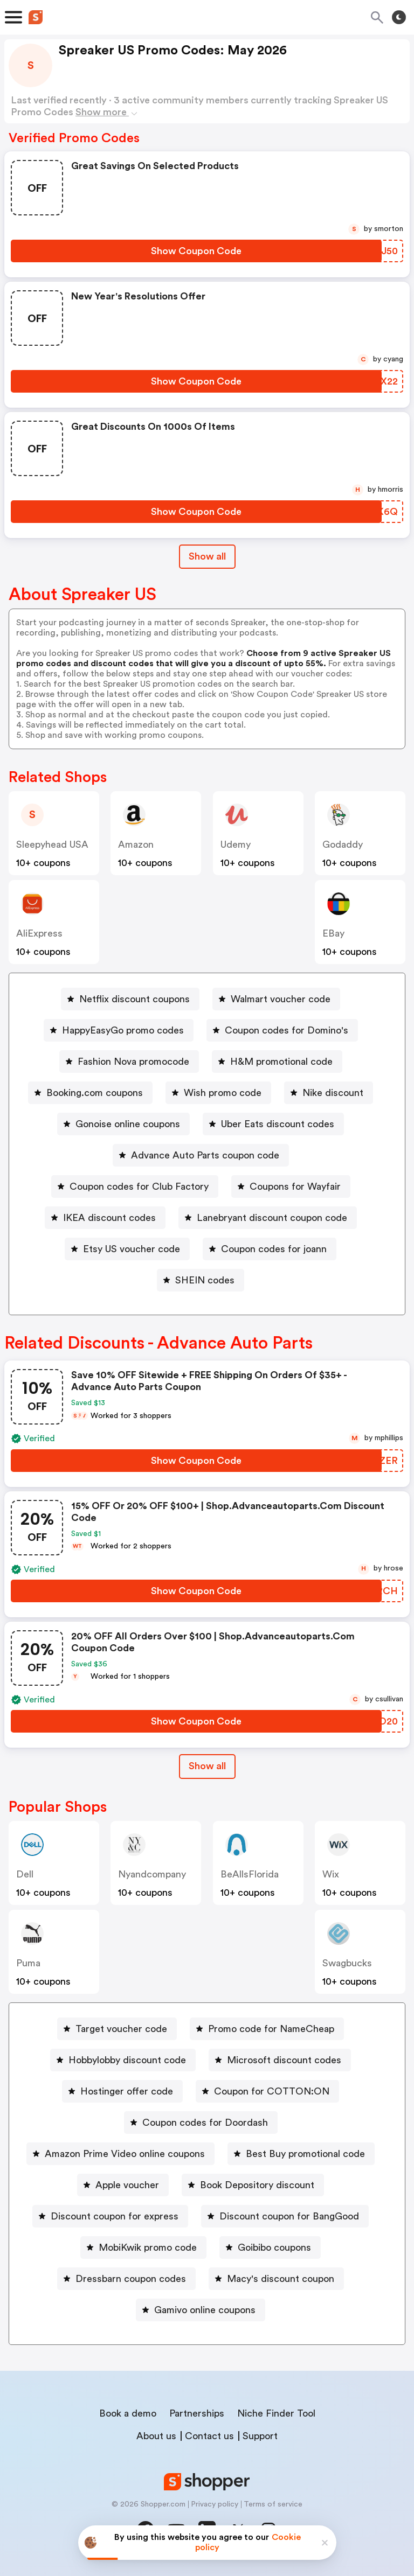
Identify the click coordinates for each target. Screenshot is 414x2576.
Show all (207, 1766)
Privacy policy (214, 2504)
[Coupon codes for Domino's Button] (282, 1030)
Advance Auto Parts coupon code (205, 1155)
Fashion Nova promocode (133, 1061)
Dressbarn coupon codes (130, 2279)
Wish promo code (222, 1093)
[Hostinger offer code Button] (122, 2091)
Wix (330, 1874)
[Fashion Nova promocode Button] (129, 1061)
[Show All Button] (207, 1766)
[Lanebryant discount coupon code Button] (267, 1217)
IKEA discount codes (109, 1218)
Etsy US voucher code (131, 1249)
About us (156, 2436)
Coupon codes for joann (274, 1249)
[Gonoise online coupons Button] (123, 1124)
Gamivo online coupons (205, 2310)
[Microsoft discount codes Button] (280, 2060)
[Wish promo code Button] (218, 1092)
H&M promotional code (281, 1061)
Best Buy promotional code (305, 2154)
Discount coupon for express (114, 2216)
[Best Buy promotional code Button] (301, 2153)
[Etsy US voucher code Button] (127, 1249)
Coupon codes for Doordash (205, 2122)
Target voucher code (121, 2029)
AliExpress (39, 933)
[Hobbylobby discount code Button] (123, 2060)
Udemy (235, 844)
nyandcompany (152, 1874)
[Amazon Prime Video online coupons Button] (120, 2153)
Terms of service (273, 2504)
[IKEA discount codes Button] (105, 1217)
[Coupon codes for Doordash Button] (201, 2122)
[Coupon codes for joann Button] (269, 1249)
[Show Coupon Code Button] (196, 251)
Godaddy (342, 844)
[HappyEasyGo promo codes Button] (119, 1030)
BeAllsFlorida (249, 1874)
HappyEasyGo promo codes (123, 1030)
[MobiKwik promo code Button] (143, 2247)
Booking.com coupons (94, 1093)
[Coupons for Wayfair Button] (290, 1186)
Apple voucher (127, 2185)
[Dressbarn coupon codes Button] (126, 2278)
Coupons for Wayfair (295, 1186)
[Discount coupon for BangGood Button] (285, 2216)
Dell (24, 1874)
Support (260, 2436)
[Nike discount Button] (328, 1092)
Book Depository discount (257, 2185)
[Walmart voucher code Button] (276, 999)
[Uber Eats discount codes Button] (273, 1124)
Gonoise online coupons (127, 1124)
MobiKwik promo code (148, 2247)
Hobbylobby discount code (127, 2060)
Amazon (136, 844)
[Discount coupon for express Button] (110, 2216)
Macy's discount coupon (280, 2279)
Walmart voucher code (280, 999)
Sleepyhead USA (52, 844)
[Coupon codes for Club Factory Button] (134, 1186)
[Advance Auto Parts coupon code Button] (201, 1155)
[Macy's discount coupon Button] (276, 2278)
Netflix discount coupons (134, 999)
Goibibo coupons (274, 2247)
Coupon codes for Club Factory (139, 1186)
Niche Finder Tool (276, 2413)
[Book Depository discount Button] (253, 2185)
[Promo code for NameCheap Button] (267, 2028)
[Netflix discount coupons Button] (130, 999)
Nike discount (332, 1093)
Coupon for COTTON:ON (271, 2091)
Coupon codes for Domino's (286, 1030)
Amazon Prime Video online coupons (125, 2154)
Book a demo (127, 2413)
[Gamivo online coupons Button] (200, 2310)
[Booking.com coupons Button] (90, 1092)
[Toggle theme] (399, 17)
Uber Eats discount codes (277, 1124)
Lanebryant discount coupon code (272, 1218)
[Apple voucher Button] (123, 2185)
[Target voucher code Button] (117, 2028)
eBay (333, 933)
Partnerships (196, 2413)
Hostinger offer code (126, 2091)
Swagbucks (347, 1963)
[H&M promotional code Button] (277, 1061)
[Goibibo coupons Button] (270, 2247)
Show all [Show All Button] (207, 556)
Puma (28, 1963)
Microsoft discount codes (284, 2060)
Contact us (209, 2436)
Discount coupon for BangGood (289, 2216)
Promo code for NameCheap (271, 2029)
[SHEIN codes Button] (200, 1280)
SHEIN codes (204, 1280)
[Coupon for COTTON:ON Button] (267, 2091)
